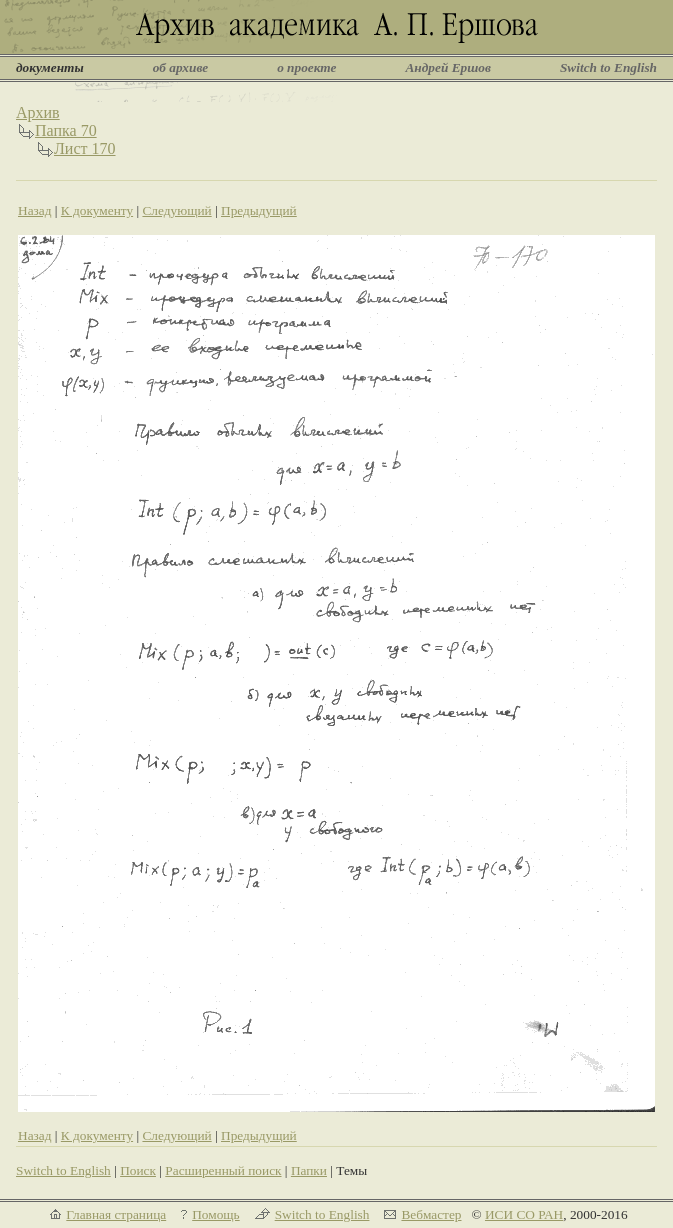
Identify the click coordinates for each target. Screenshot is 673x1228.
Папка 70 (66, 130)
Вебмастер (431, 1214)
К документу (97, 210)
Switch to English (608, 67)
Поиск (138, 1170)
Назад (35, 210)
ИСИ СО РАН (524, 1214)
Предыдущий (259, 210)
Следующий (176, 210)
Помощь (215, 1214)
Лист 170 (85, 148)
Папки (309, 1170)
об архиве (181, 67)
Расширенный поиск (223, 1170)
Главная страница (116, 1214)
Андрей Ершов (448, 67)
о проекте (306, 67)
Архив (38, 112)
